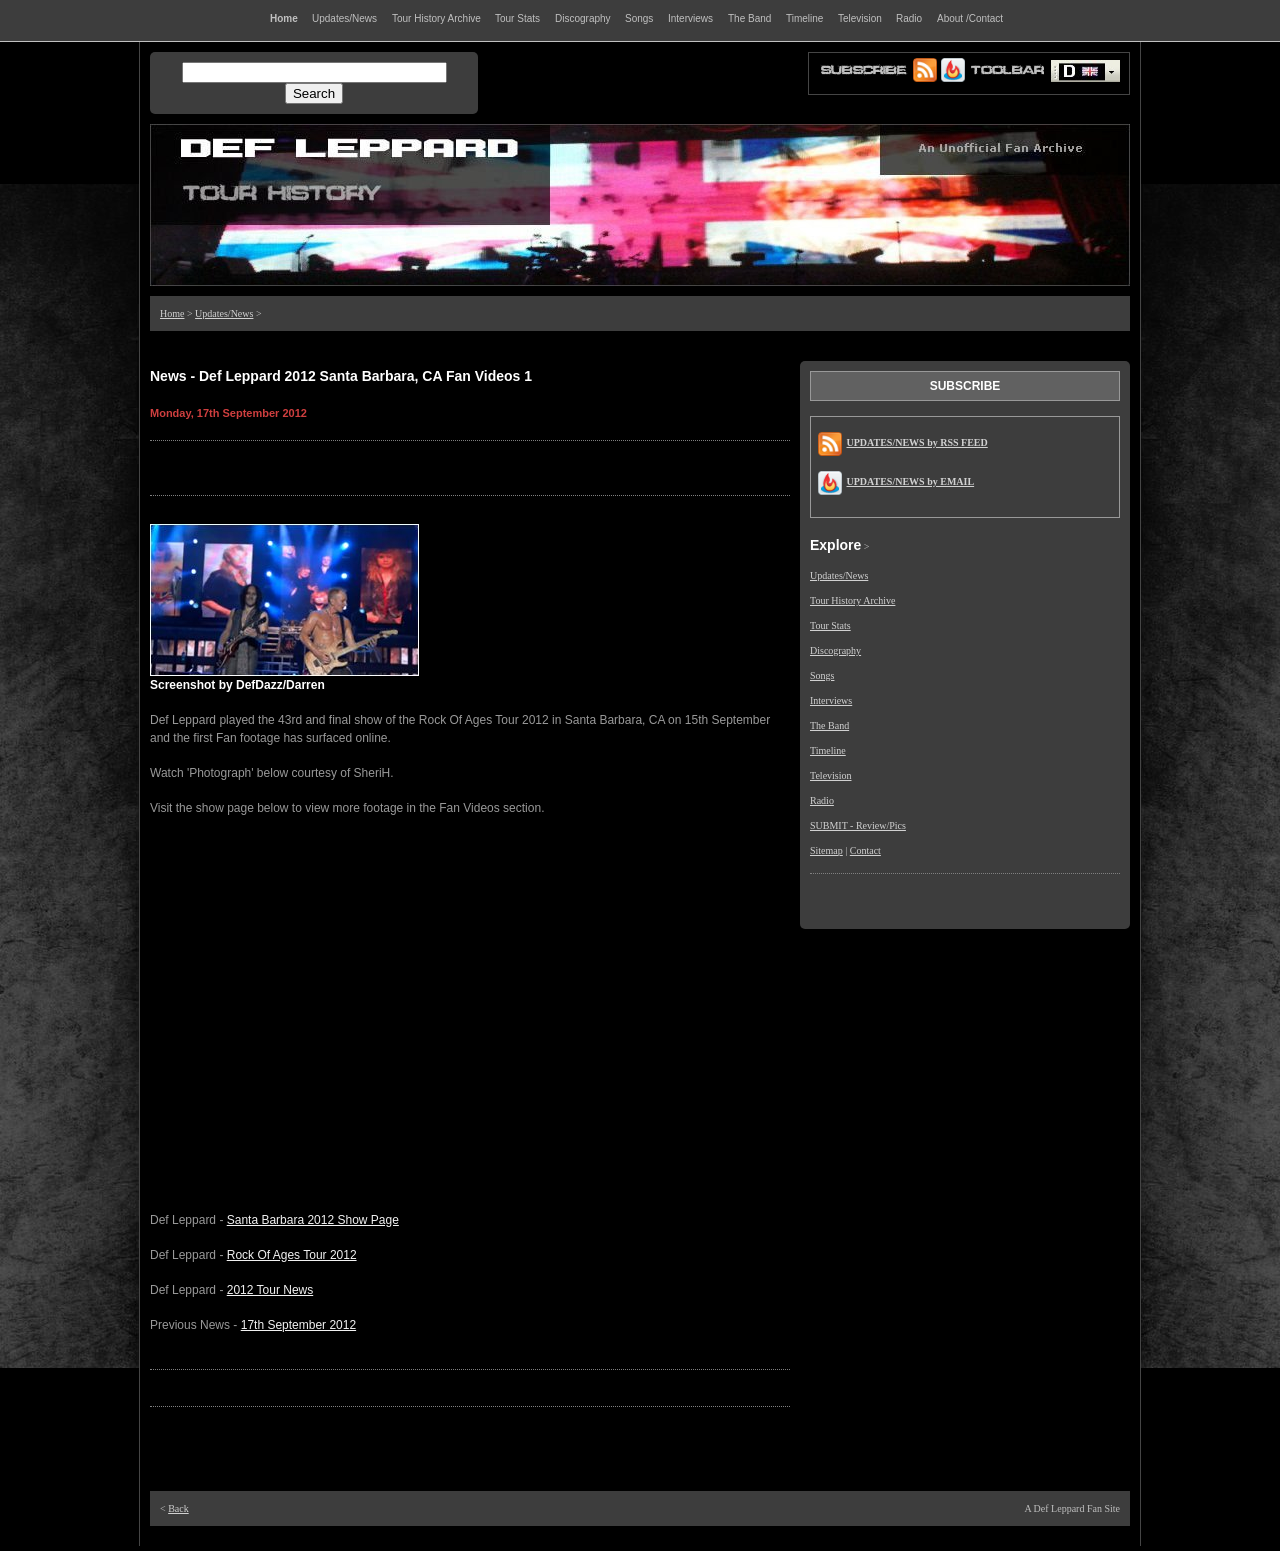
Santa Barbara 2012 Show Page (313, 1220)
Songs (822, 675)
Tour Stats (830, 625)
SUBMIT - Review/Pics (858, 825)
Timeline (828, 750)
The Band (829, 725)
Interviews (831, 700)
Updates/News (224, 313)
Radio (822, 800)
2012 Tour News (270, 1290)
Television (831, 775)
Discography (835, 650)
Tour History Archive (852, 600)
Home (172, 313)
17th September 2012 (298, 1325)
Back (178, 1508)
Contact (865, 850)
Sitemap (826, 850)
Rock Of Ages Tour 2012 (292, 1255)
